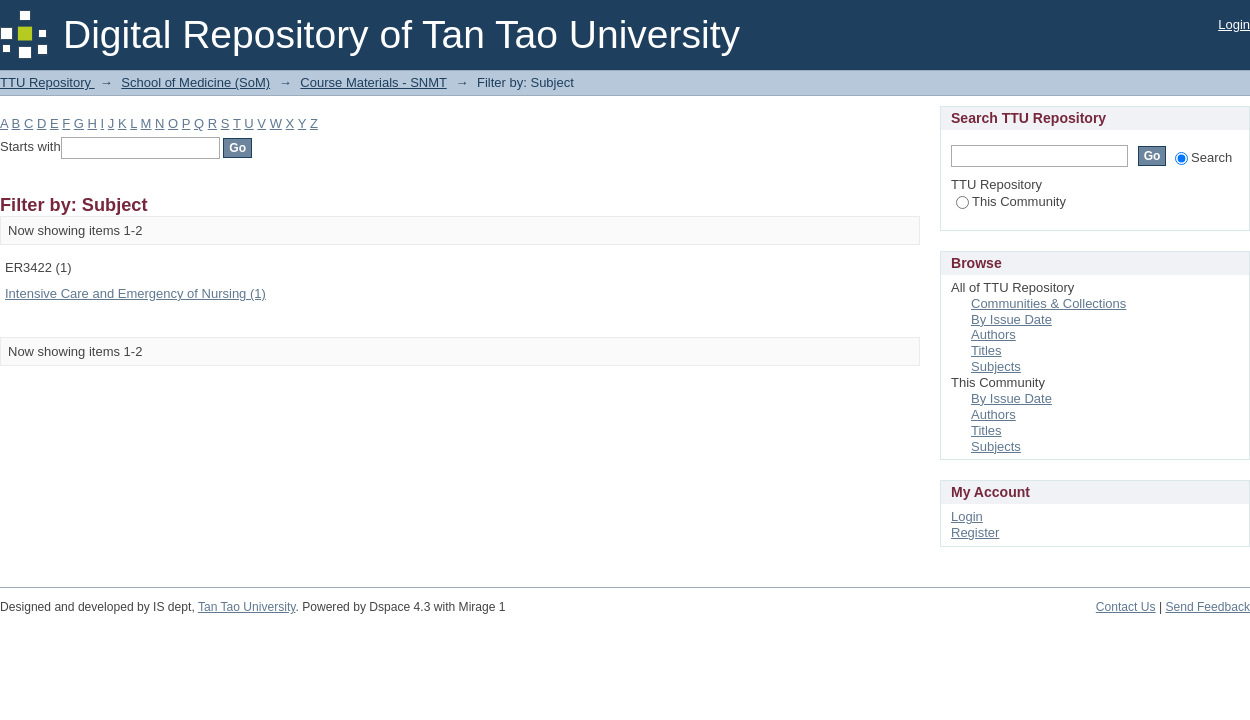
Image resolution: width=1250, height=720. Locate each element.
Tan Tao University (247, 607)
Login (1234, 24)
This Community (1011, 201)
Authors (993, 334)
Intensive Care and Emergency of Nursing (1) (135, 293)
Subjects (996, 366)
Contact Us (1126, 607)
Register (975, 532)
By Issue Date (1011, 319)
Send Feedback (1207, 607)
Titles (986, 350)
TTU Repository (47, 82)
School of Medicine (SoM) (195, 82)
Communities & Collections (1048, 303)
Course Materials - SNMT (373, 82)
